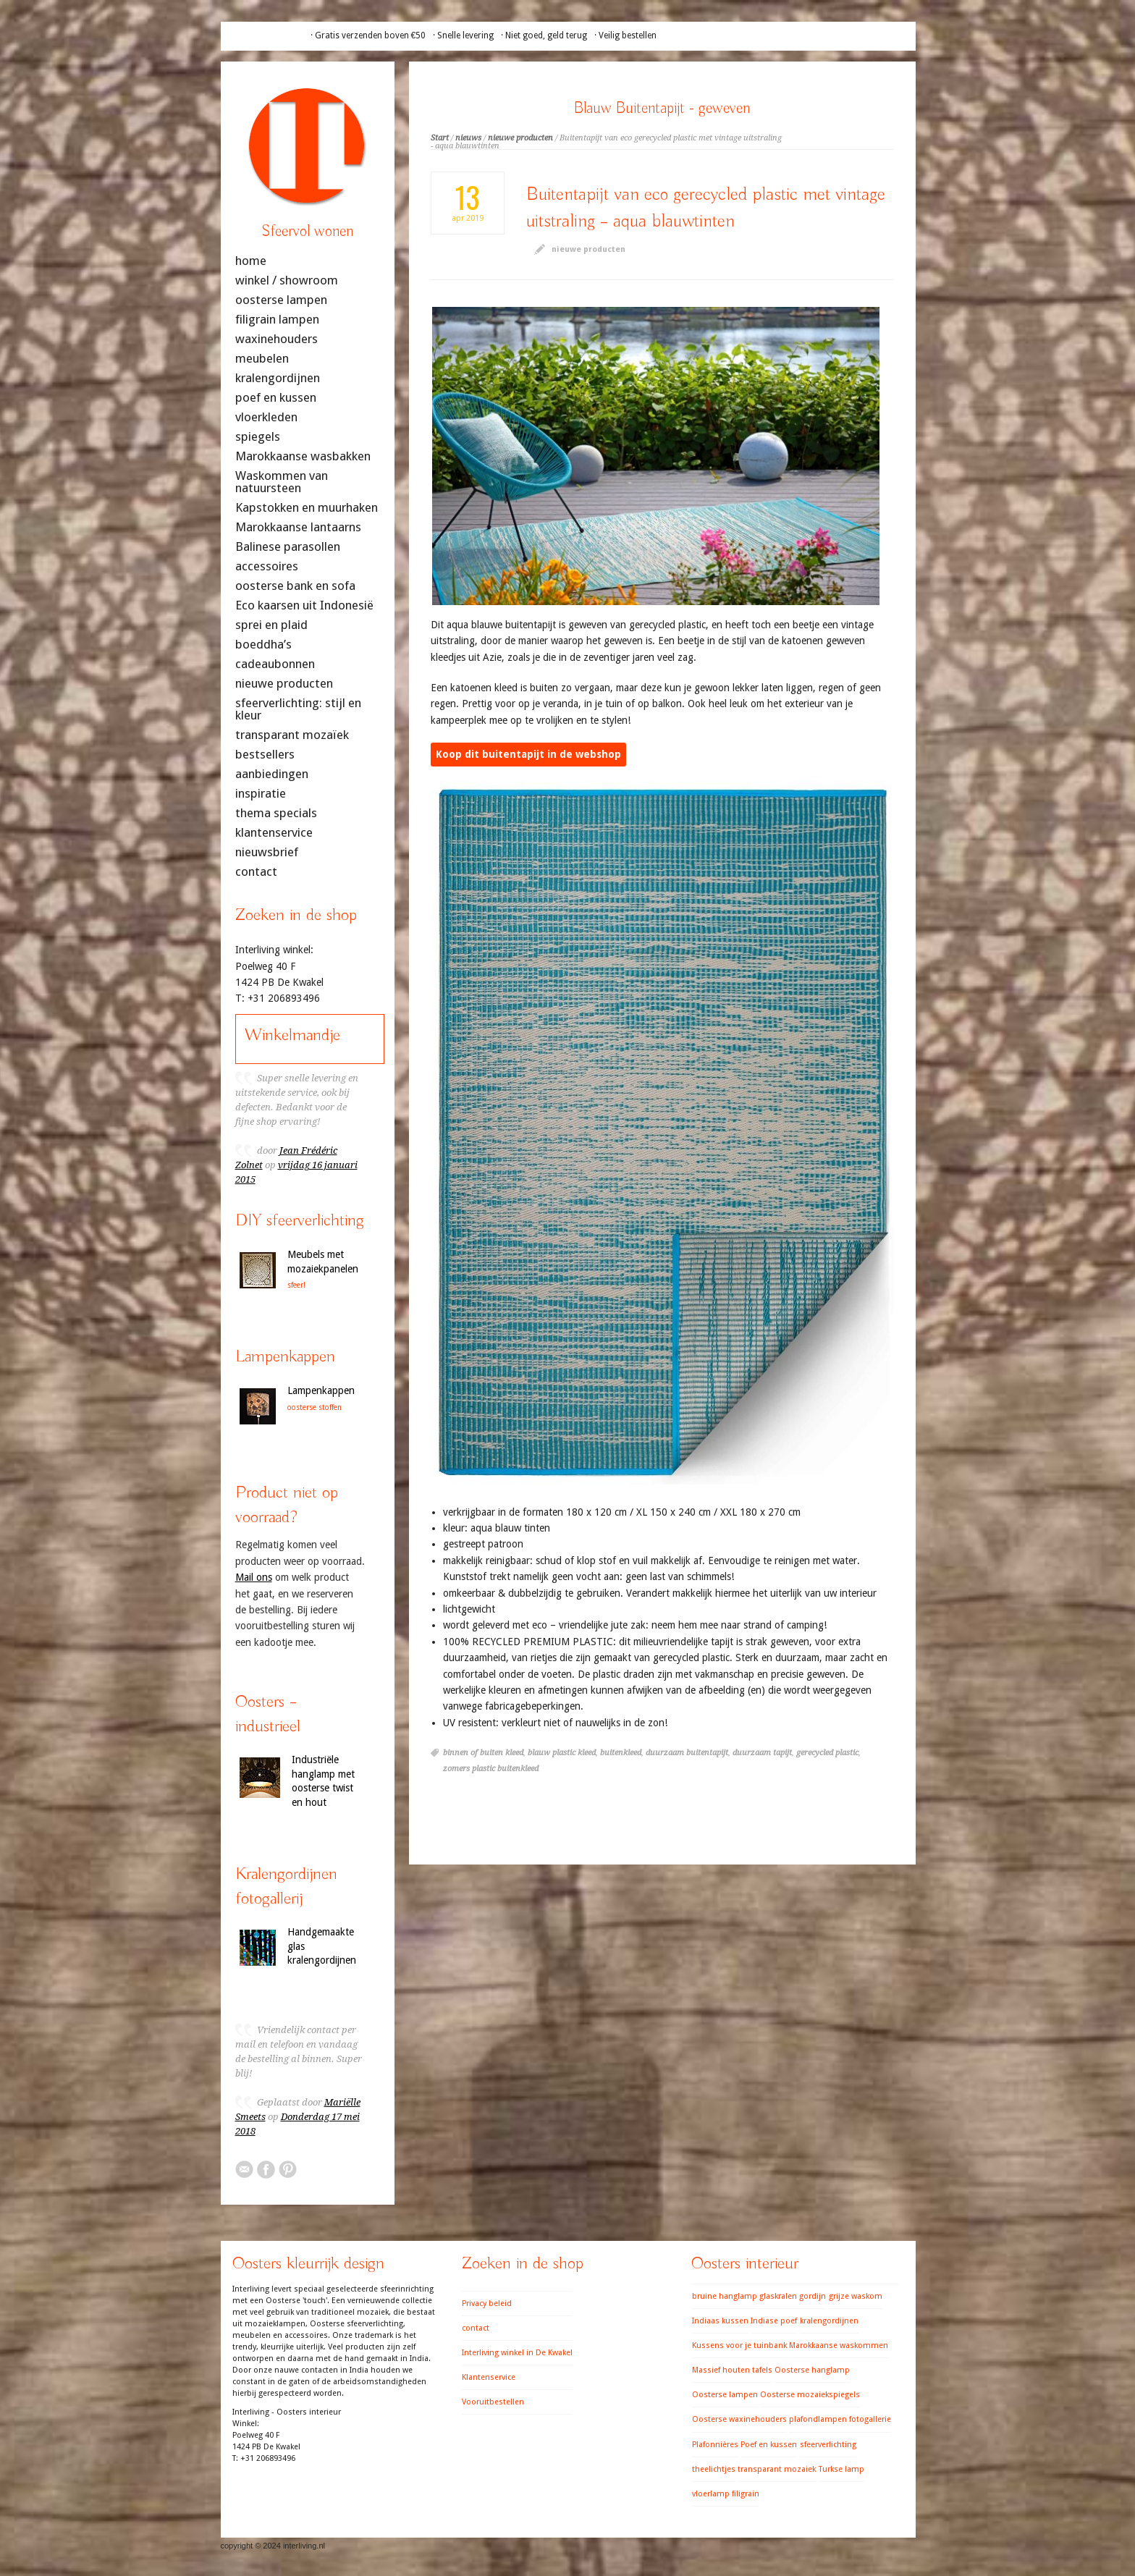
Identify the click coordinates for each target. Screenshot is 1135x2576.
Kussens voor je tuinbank (739, 2345)
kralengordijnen (277, 378)
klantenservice (274, 833)
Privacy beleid (487, 2303)
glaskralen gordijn (792, 2296)
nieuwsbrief (266, 852)
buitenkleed (620, 1752)
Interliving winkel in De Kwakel (517, 2352)
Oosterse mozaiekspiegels (810, 2394)
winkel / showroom (286, 280)
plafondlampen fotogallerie (840, 2419)
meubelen (262, 358)
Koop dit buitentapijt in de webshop (528, 754)
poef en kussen (275, 398)
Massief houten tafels (732, 2370)
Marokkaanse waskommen (838, 2345)
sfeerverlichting (828, 2444)
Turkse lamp (841, 2469)
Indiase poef (774, 2321)
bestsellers (265, 754)
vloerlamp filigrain (725, 2494)
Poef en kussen (769, 2444)
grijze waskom (855, 2296)
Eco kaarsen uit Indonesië (304, 605)
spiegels (257, 437)
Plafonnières (715, 2444)
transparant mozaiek (777, 2469)
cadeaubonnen (275, 664)
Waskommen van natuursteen (281, 482)
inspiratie (260, 793)
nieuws (468, 138)
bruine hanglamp (724, 2296)
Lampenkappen (321, 1390)
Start (440, 138)
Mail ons (253, 1577)
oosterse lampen (281, 300)
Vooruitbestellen (493, 2402)
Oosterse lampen (725, 2394)
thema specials (276, 813)
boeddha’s (263, 644)
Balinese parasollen (287, 547)
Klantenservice (488, 2377)
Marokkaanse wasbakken (303, 456)
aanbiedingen (271, 774)
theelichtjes (713, 2469)
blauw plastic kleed (562, 1752)
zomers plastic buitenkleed (491, 1768)
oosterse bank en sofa (295, 586)
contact (256, 872)
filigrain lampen (277, 319)
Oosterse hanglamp (812, 2370)
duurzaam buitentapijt (687, 1752)
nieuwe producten (520, 138)
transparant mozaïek (292, 735)
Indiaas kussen (720, 2321)
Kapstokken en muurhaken (306, 508)
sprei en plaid (271, 625)
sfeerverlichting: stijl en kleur (298, 709)
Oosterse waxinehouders (739, 2419)
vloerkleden (266, 417)
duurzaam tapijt (762, 1752)
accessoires (266, 566)
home (250, 261)
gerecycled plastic (827, 1752)
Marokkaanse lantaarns (298, 527)
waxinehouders (276, 339)
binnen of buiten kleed (483, 1752)
